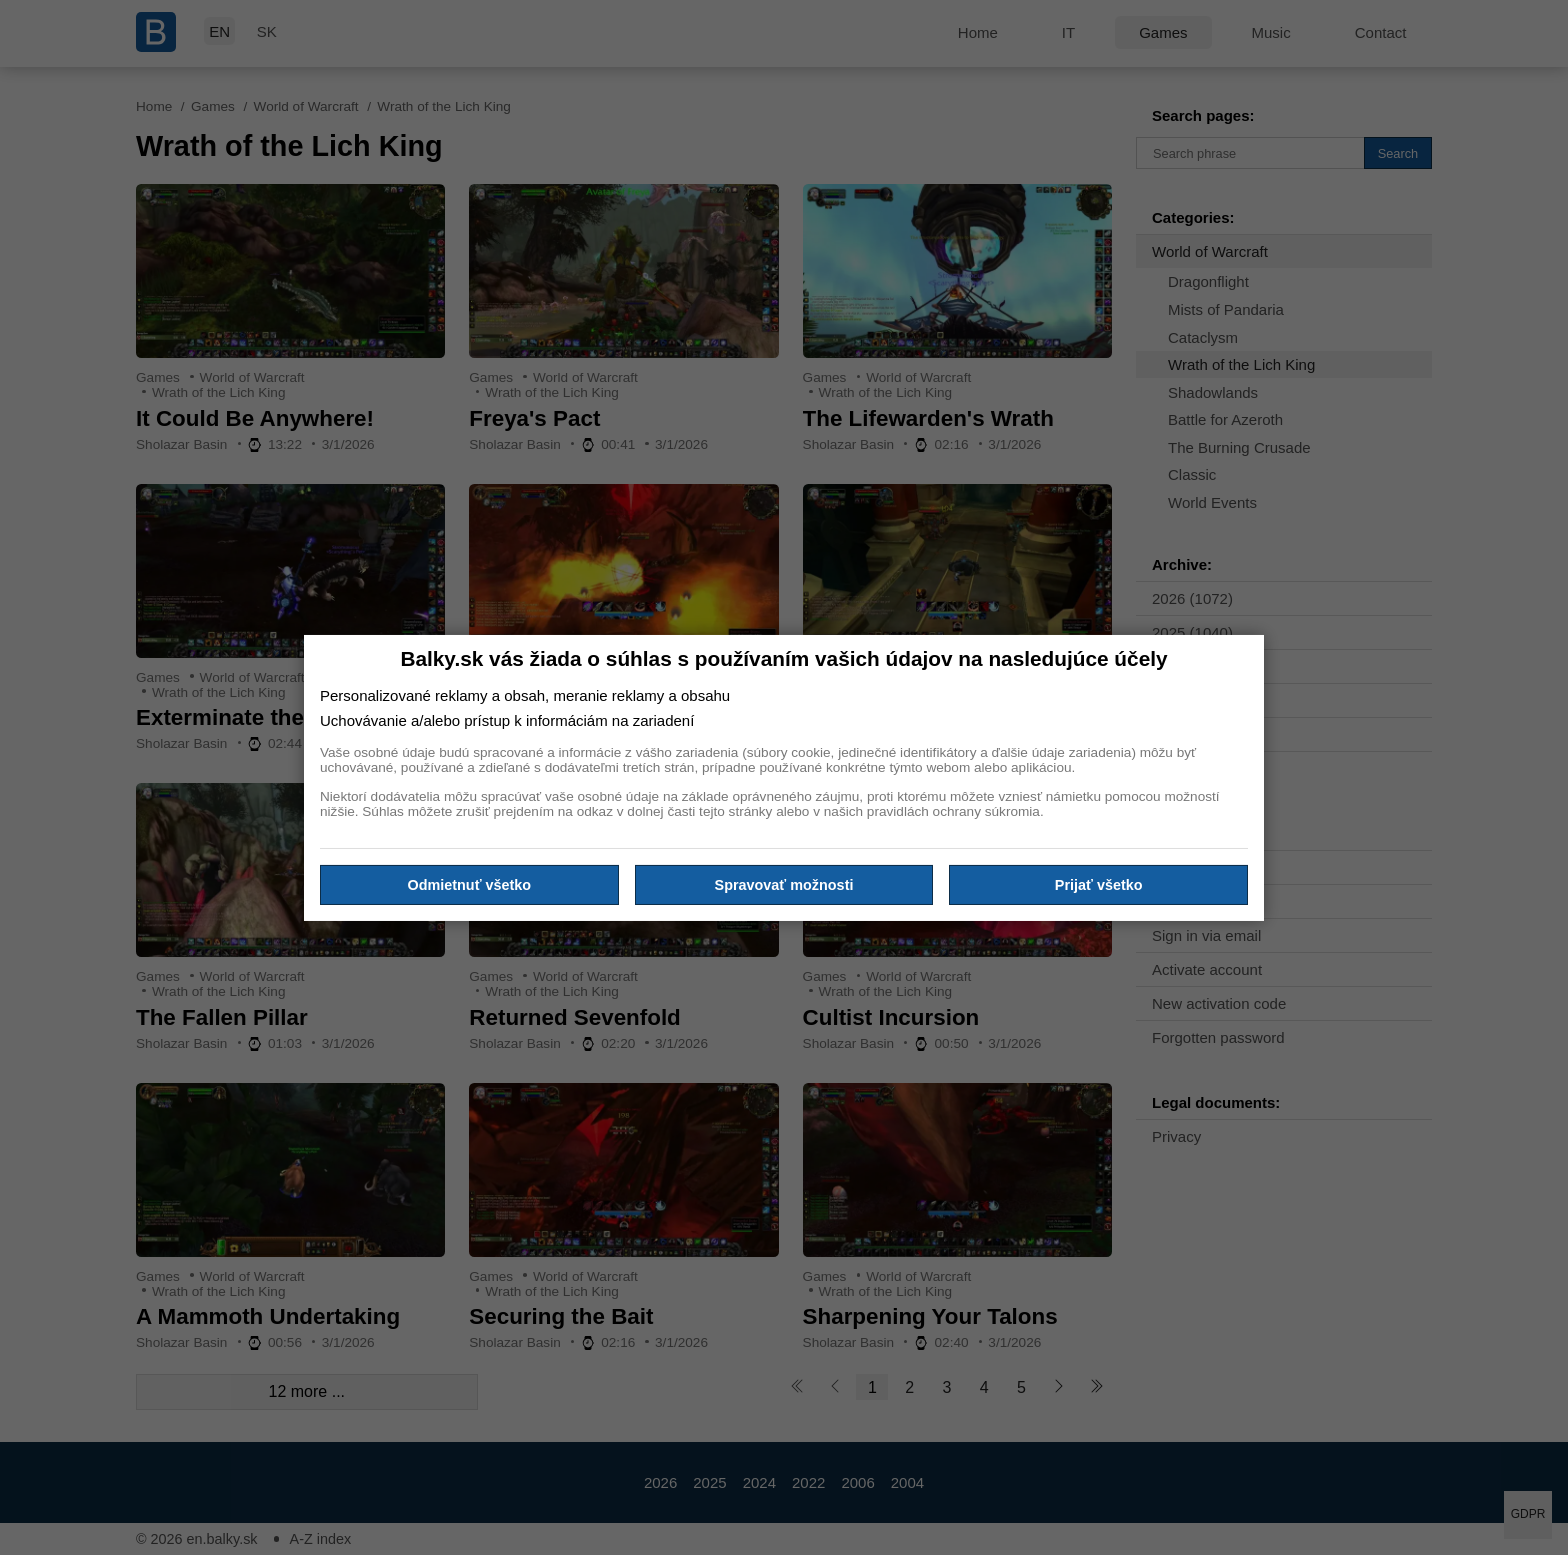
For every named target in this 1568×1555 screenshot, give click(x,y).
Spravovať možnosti (784, 885)
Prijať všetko (1099, 885)
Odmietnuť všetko (470, 885)
